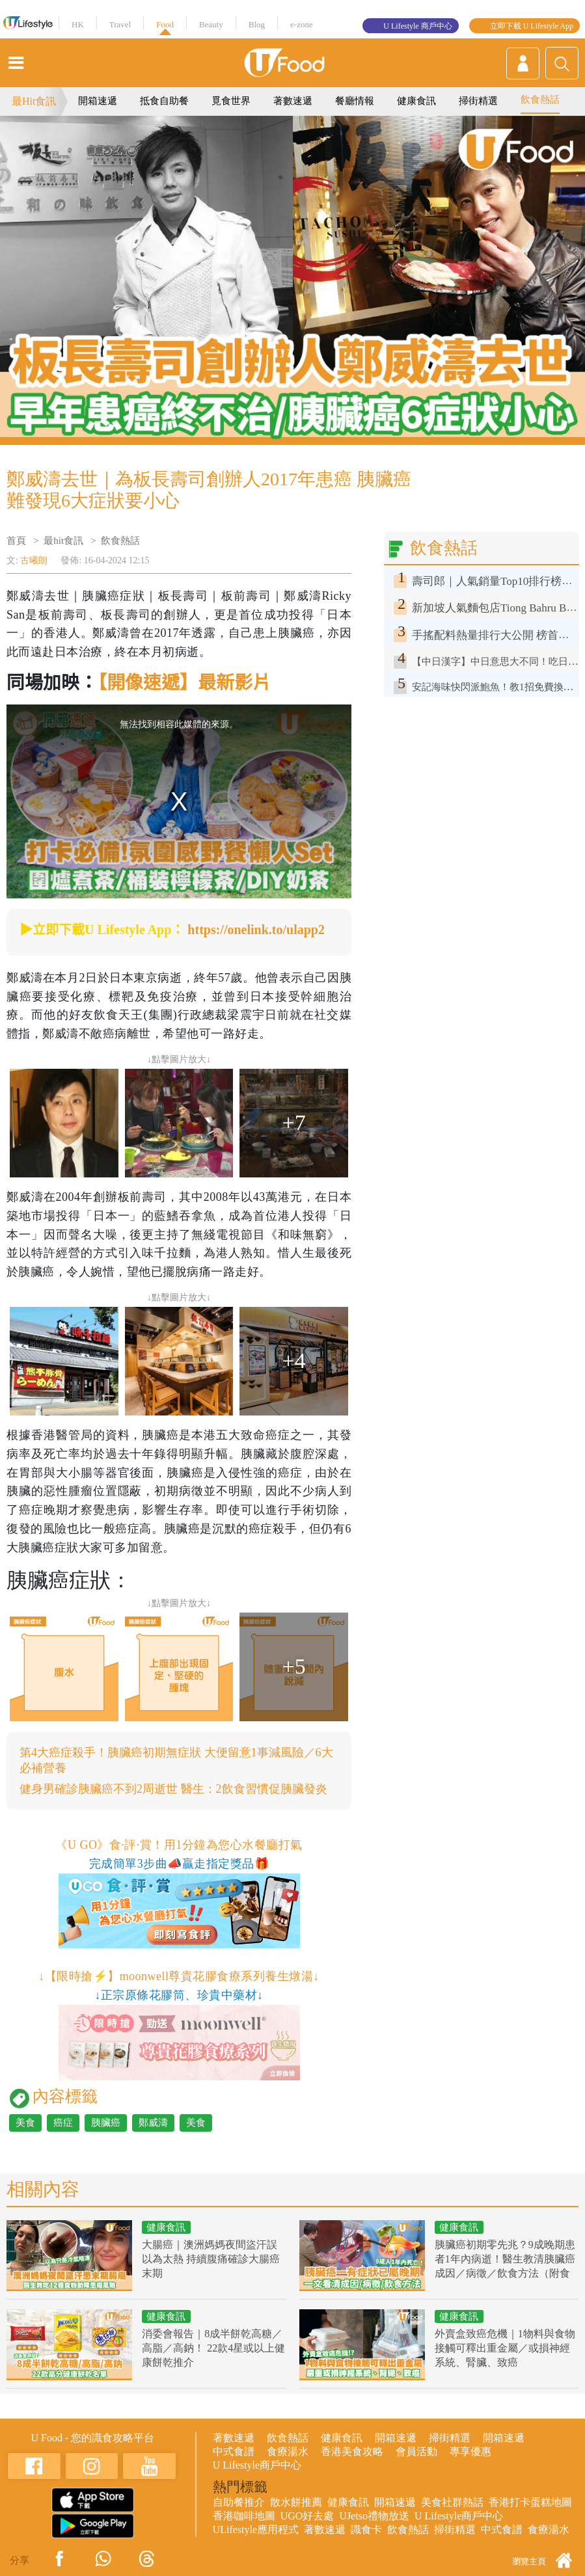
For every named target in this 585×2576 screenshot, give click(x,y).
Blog (257, 24)
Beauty (211, 24)
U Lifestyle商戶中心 (257, 2465)
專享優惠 (470, 2451)
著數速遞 (292, 101)
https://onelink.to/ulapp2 (256, 929)
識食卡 (366, 2529)
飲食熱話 (540, 99)
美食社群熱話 (452, 2502)
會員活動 (416, 2451)
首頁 (16, 540)
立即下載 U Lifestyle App (531, 26)
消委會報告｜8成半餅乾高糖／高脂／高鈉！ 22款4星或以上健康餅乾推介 (213, 2348)
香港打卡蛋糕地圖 (530, 2502)
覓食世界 (231, 101)
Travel (120, 24)
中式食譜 (233, 2451)
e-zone (301, 24)
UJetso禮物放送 (374, 2515)
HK (78, 24)
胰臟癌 (105, 2122)
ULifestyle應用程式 (256, 2529)
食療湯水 (287, 2451)
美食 (25, 2122)
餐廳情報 (354, 101)
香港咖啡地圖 (244, 2515)
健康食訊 (416, 101)
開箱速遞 (97, 101)
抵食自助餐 (164, 101)
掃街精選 (478, 101)
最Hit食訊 (34, 101)
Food (165, 24)
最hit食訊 (63, 540)
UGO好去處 (307, 2515)
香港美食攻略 (352, 2451)
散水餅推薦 (296, 2502)
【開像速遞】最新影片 (184, 683)
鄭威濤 (153, 2122)
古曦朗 (34, 560)
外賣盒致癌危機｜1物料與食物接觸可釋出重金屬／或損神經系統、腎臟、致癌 (505, 2348)
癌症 (63, 2122)
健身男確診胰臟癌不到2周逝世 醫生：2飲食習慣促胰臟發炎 (173, 1788)
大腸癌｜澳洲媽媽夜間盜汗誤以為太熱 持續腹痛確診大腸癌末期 (211, 2259)
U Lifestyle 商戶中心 (417, 26)
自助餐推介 (239, 2502)
